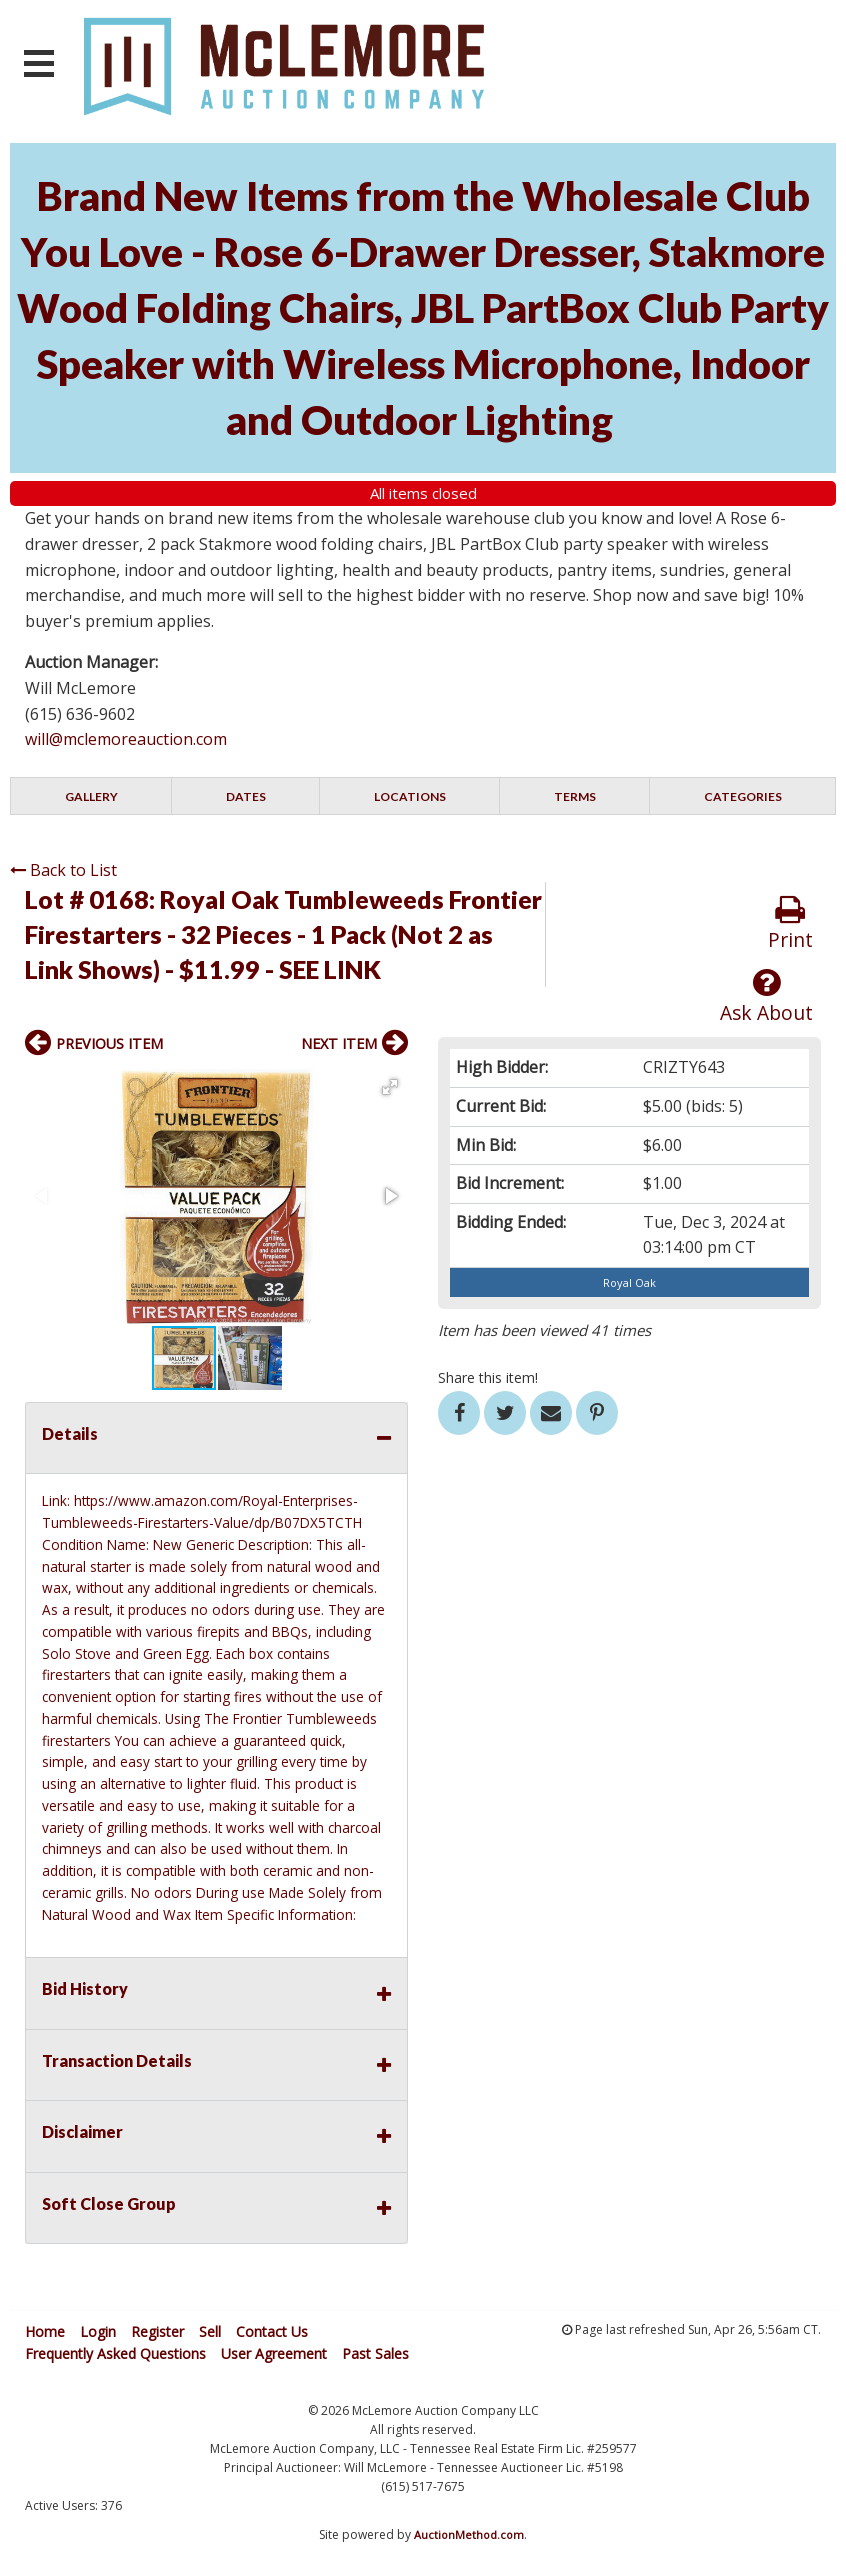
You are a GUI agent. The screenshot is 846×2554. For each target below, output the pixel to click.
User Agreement (274, 2353)
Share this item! (488, 1377)
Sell (210, 2331)
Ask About (766, 996)
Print (790, 923)
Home (45, 2331)
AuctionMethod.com (469, 2534)
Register (157, 2331)
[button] (390, 1087)
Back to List (63, 870)
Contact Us (272, 2331)
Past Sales (375, 2353)
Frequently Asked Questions (115, 2353)
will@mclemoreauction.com (126, 739)
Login (98, 2331)
